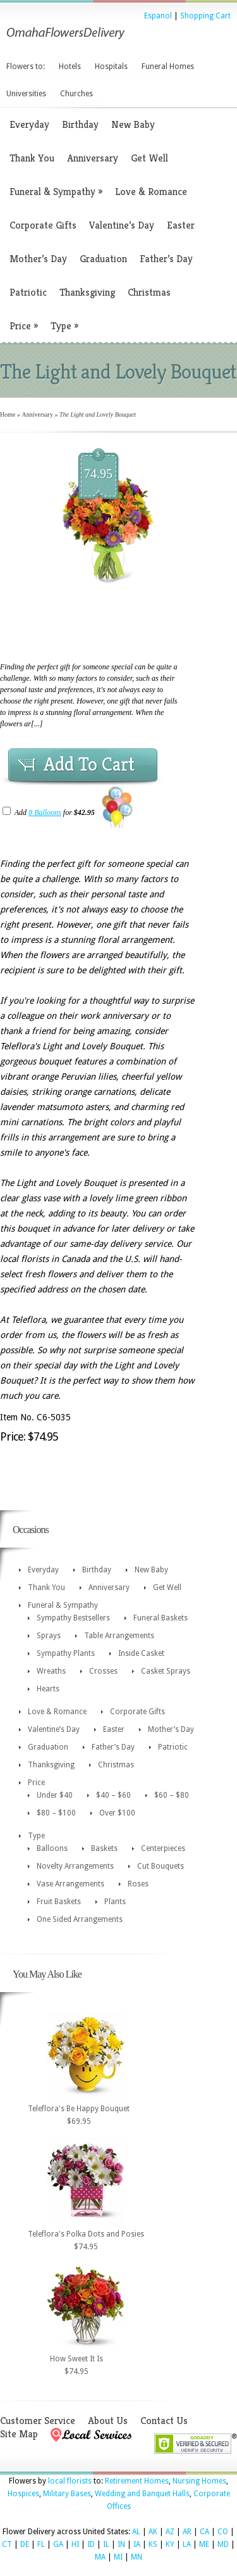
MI (118, 2557)
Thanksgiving (87, 292)
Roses (138, 1883)
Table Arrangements (119, 1635)
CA (204, 2531)
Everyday (29, 124)
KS (153, 2544)
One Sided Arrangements (80, 1919)
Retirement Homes (137, 2481)
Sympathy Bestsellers (73, 1617)
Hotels (70, 66)
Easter (181, 225)
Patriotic (28, 292)
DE (24, 2544)
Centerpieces (163, 1848)
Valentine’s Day (121, 225)
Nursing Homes (199, 2481)
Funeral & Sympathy (55, 191)
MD (223, 2544)
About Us (108, 2420)
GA (58, 2544)
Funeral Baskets (160, 1617)
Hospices (23, 2493)
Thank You (31, 158)
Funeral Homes (168, 66)
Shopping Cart (205, 15)
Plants (115, 1901)
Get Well (149, 158)
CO (222, 2531)
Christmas (149, 292)
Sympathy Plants (66, 1653)
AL (136, 2531)
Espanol (158, 15)
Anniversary (92, 158)
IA (136, 2544)
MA (100, 2557)
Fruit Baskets (59, 1901)
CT (7, 2544)
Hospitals (111, 66)
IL (106, 2544)
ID (91, 2544)
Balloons (52, 1848)
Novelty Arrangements (75, 1866)
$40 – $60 (113, 1795)
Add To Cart (89, 764)
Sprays (49, 1635)
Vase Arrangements (70, 1883)
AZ (170, 2531)
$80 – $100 (56, 1813)
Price (23, 325)
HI (75, 2544)
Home (7, 414)
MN (136, 2557)
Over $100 (117, 1813)
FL (41, 2544)
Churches (76, 93)
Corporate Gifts (42, 225)
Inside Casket (141, 1653)
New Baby (133, 124)
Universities (26, 93)
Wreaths (51, 1671)
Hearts (48, 1688)
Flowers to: (25, 66)
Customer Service (37, 2420)
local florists (70, 2481)
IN (121, 2544)
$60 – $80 (171, 1795)
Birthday (80, 124)
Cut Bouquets (160, 1866)
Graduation (103, 258)
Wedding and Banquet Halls (142, 2493)
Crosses (103, 1671)
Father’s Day (166, 258)
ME (204, 2544)
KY (170, 2544)
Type (64, 325)
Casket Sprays (165, 1671)
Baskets (104, 1848)
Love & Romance (151, 191)
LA (187, 2544)
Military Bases (67, 2493)
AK (153, 2531)
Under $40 (55, 1795)
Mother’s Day (38, 258)
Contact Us (164, 2420)
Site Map (19, 2433)
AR (187, 2531)
